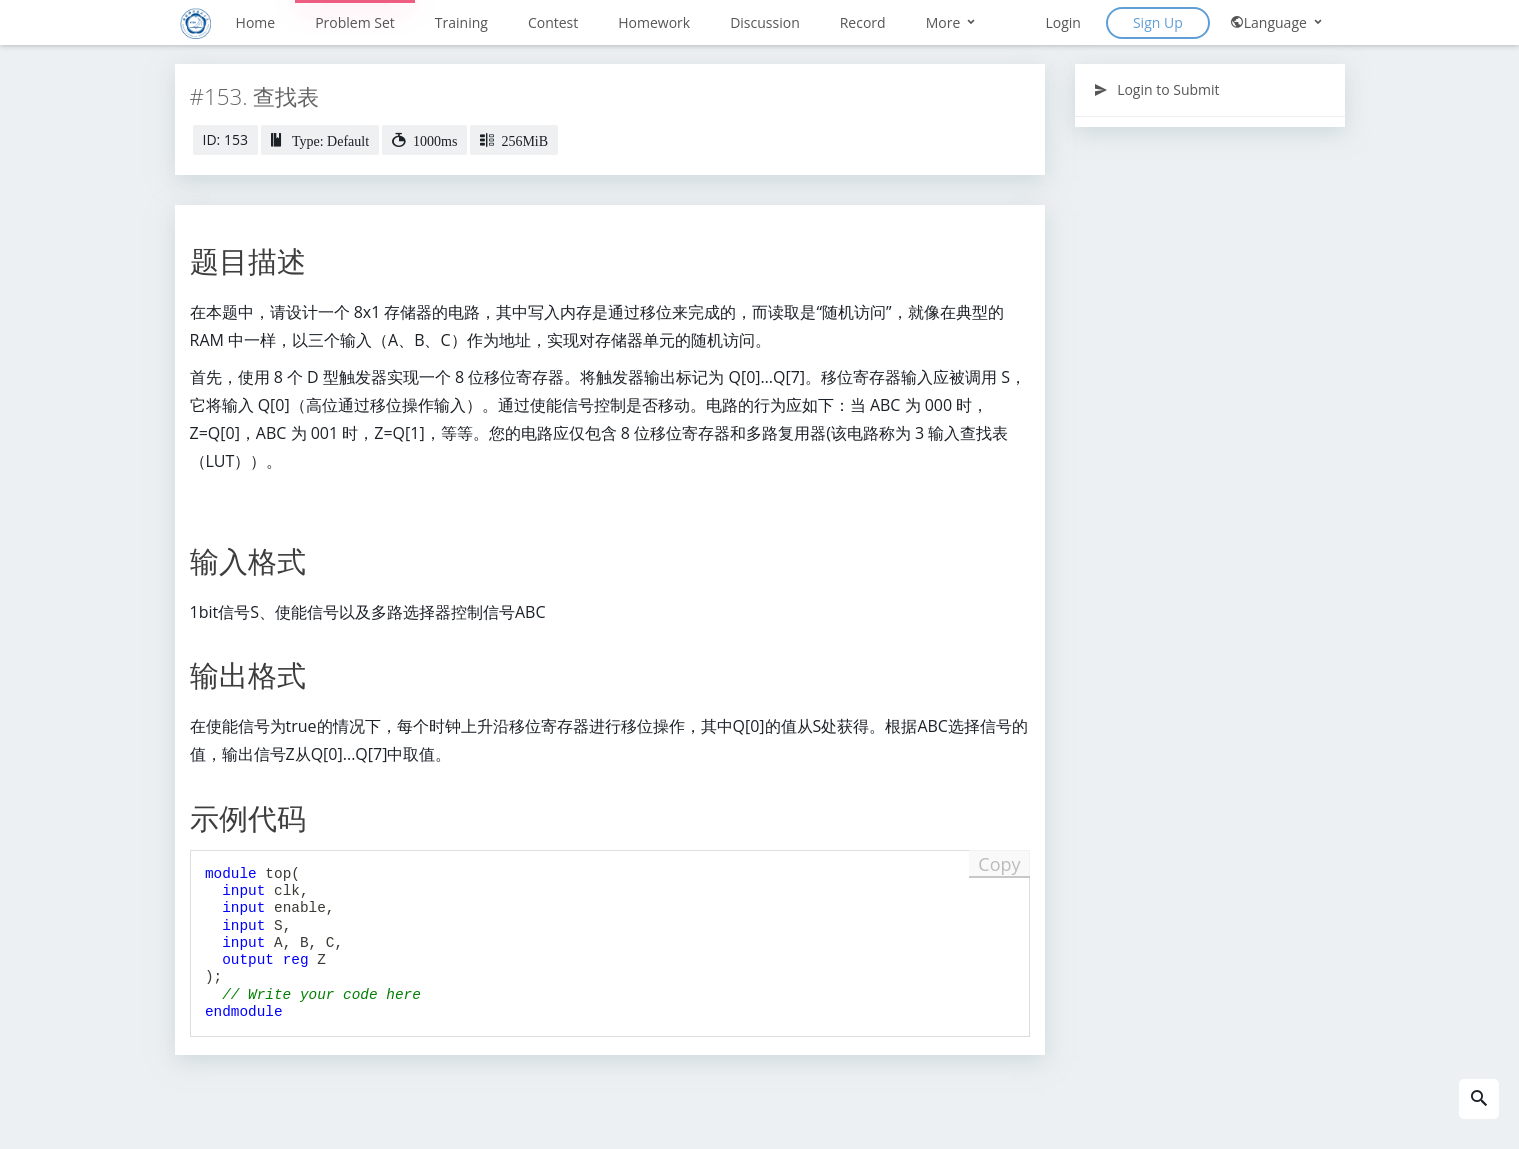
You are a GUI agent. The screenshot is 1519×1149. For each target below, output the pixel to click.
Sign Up (1158, 22)
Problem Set (355, 22)
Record (863, 22)
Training (461, 22)
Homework (654, 22)
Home (256, 22)
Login (1062, 22)
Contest (553, 22)
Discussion (765, 22)
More (952, 22)
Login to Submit (1156, 89)
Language (1277, 22)
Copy (999, 864)
